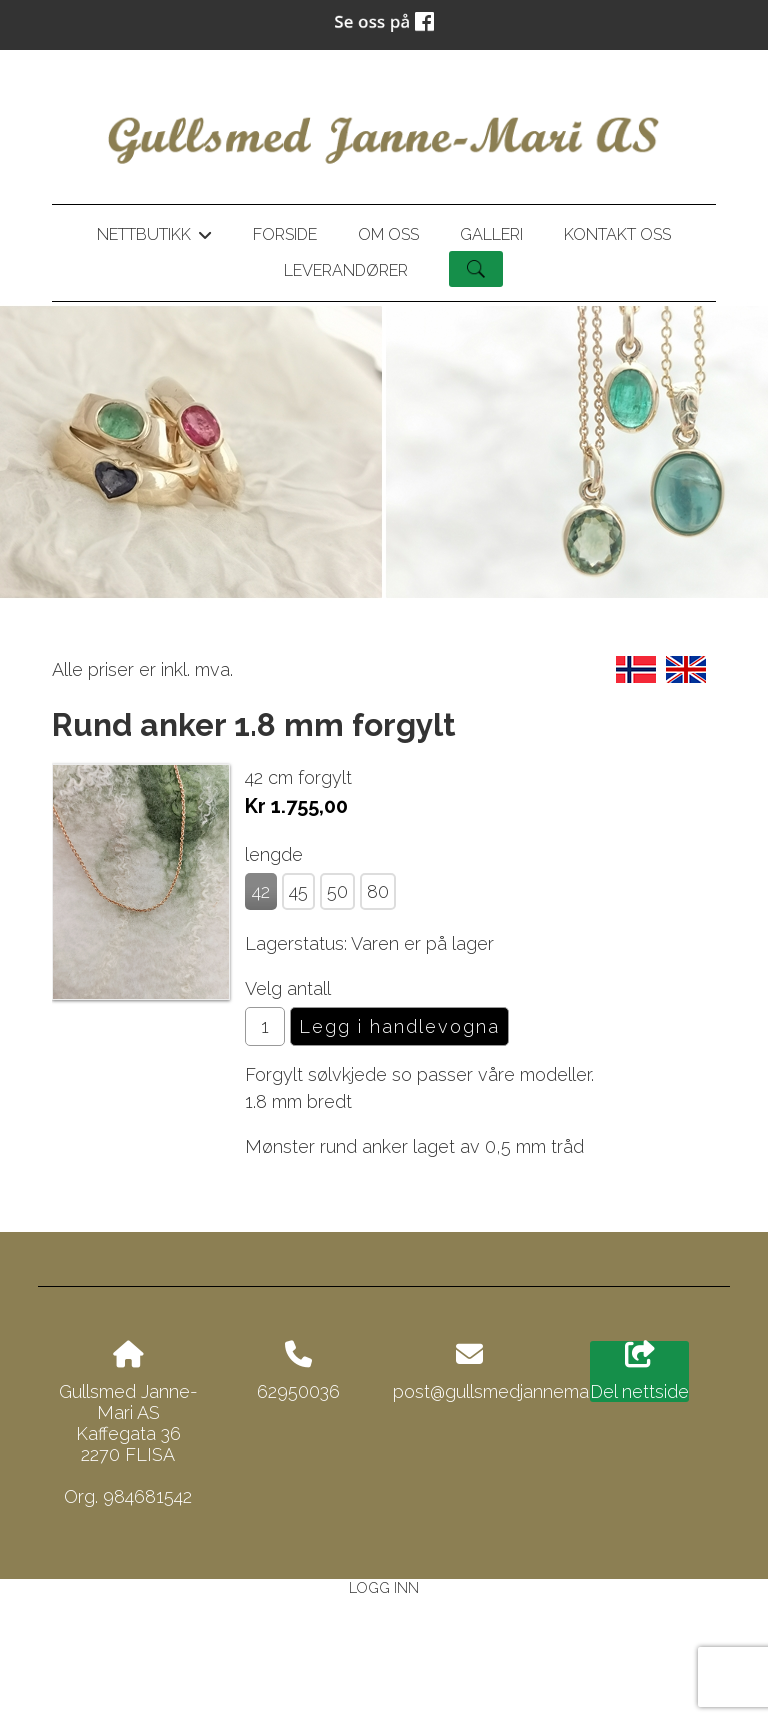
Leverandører (346, 270)
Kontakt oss (617, 234)
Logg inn (384, 1587)
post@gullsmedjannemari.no (507, 1391)
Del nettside (639, 1372)
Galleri (491, 234)
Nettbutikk (154, 238)
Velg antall (288, 988)
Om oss (388, 234)
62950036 (298, 1391)
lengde (274, 854)
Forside (285, 234)
